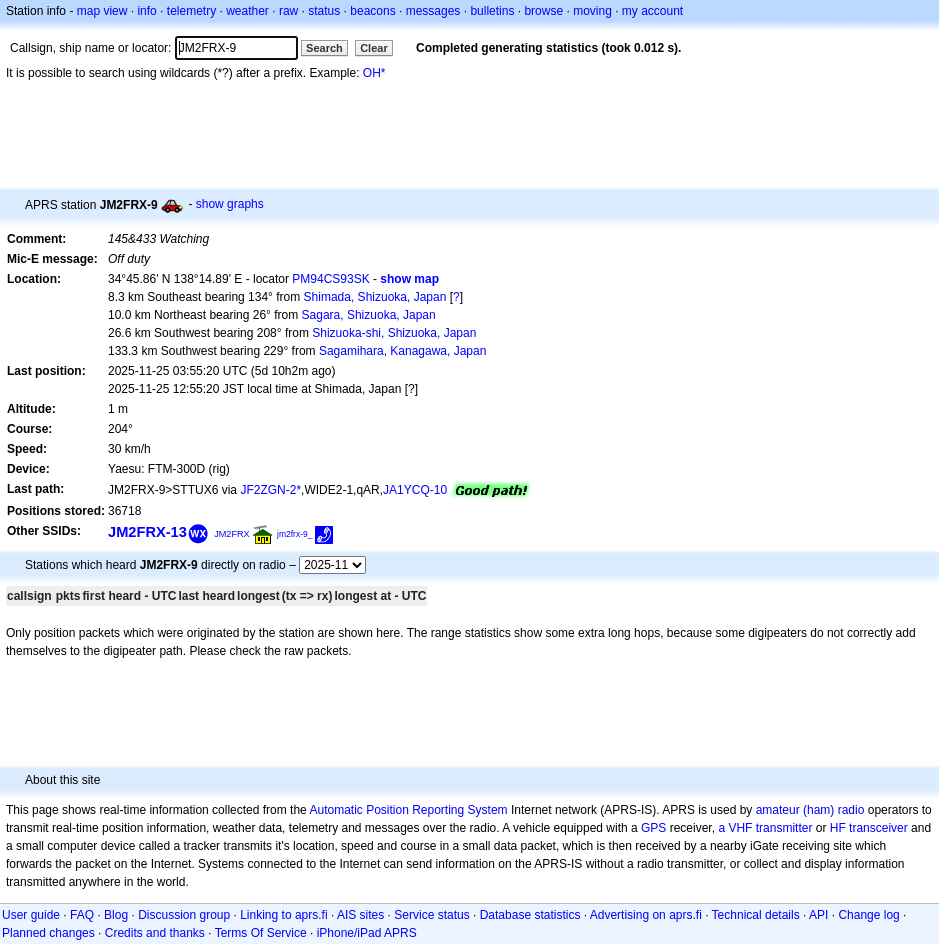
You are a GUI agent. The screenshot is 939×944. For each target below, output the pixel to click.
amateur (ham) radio (810, 810)
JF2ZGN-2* (270, 490)
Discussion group (184, 915)
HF (838, 828)
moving (592, 11)
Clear (374, 48)
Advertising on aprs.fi (646, 915)
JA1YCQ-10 (415, 490)
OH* (374, 73)
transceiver (878, 828)
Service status (431, 915)
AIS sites (360, 915)
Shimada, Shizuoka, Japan (375, 297)
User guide (31, 915)
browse (543, 11)
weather (247, 11)
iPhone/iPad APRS (367, 933)
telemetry (191, 11)
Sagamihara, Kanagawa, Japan (402, 351)
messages (433, 11)
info (146, 11)
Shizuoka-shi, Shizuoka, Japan (394, 333)
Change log (868, 915)
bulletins (492, 11)
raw (288, 11)
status (324, 11)
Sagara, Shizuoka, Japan (369, 315)
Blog (116, 915)
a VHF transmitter (765, 828)
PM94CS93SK (330, 279)
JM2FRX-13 (147, 532)
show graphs (230, 204)
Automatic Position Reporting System (408, 810)
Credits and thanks (155, 933)
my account (652, 11)
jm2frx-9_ (295, 534)
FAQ (82, 915)
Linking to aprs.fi (283, 915)
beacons (372, 11)
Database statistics (530, 915)
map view (102, 11)
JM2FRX (231, 534)
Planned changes (48, 933)
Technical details (756, 915)
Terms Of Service (261, 933)
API (818, 915)
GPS (653, 828)
